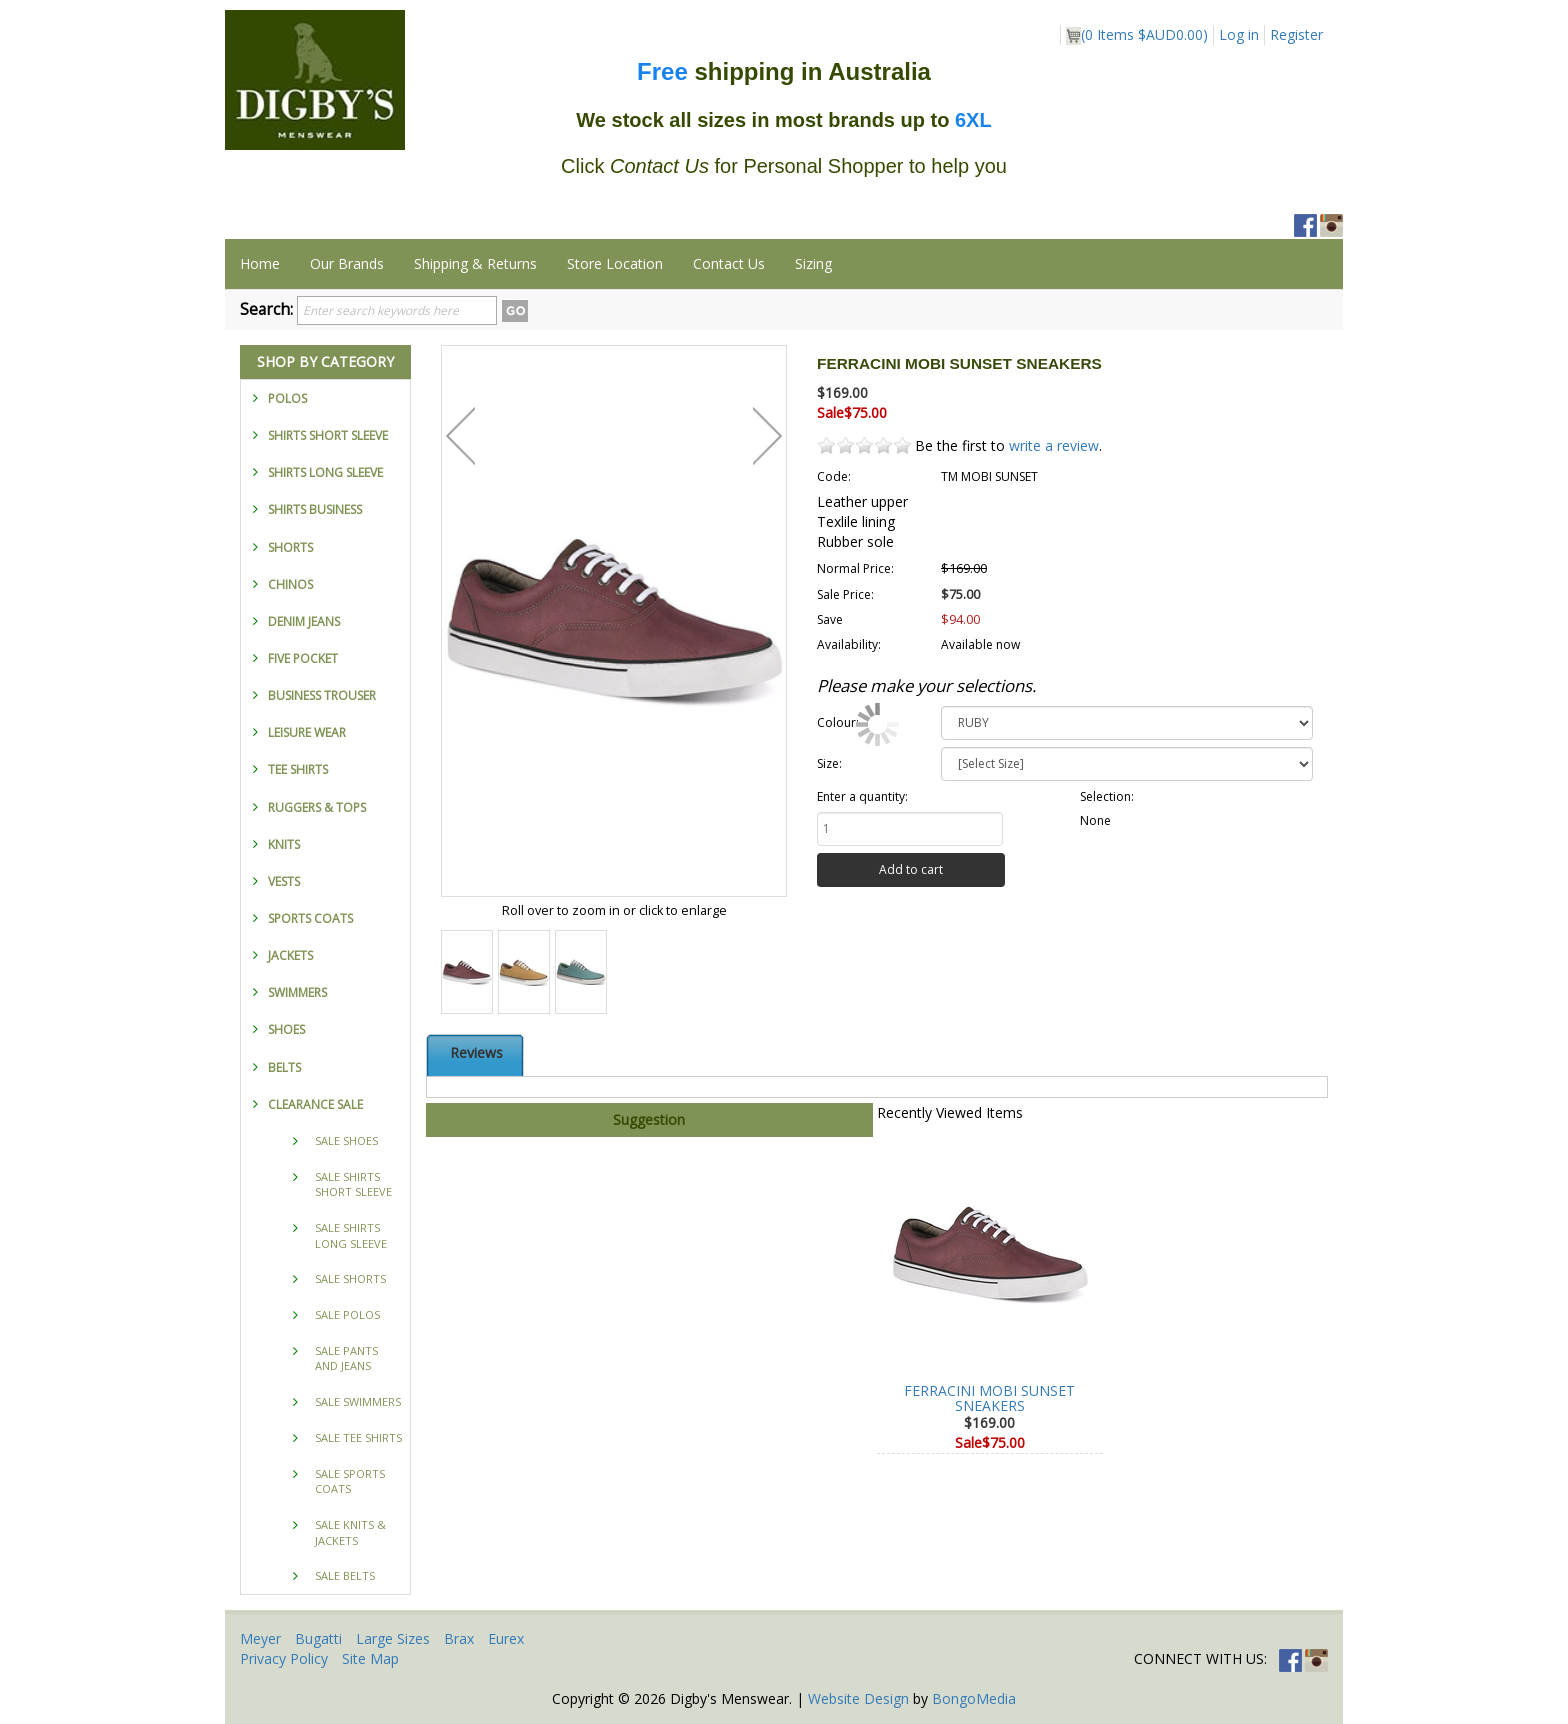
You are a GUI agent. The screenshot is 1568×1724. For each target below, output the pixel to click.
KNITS (284, 844)
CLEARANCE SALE (315, 1104)
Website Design (858, 1698)
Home (260, 263)
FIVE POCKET (303, 658)
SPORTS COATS (310, 918)
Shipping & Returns (475, 263)
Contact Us (729, 263)
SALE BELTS (345, 1575)
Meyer (260, 1638)
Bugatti (318, 1638)
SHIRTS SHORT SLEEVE (328, 435)
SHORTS (290, 547)
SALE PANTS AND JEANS (346, 1358)
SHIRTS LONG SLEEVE (325, 472)
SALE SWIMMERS (358, 1401)
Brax (459, 1638)
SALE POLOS (347, 1314)
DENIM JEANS (304, 621)
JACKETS (290, 955)
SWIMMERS (297, 992)
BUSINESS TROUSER (322, 695)
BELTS (284, 1067)
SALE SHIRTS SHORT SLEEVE (353, 1184)
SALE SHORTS (350, 1278)
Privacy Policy (284, 1658)
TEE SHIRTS (298, 769)
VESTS (284, 881)
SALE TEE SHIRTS (358, 1437)
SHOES (286, 1029)
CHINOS (290, 584)
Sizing (813, 263)
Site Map (370, 1658)
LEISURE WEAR (307, 732)
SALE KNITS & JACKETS (350, 1532)
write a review (1054, 445)
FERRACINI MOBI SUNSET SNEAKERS (989, 1398)
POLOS (287, 398)
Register (1296, 34)
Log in (1239, 34)
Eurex (506, 1638)
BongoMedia (974, 1698)
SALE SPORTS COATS (350, 1481)
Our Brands (347, 263)
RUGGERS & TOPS (317, 807)
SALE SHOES (346, 1140)
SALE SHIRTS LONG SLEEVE (351, 1235)
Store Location (615, 263)
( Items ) (1137, 35)
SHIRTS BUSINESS (315, 509)
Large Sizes (393, 1638)
